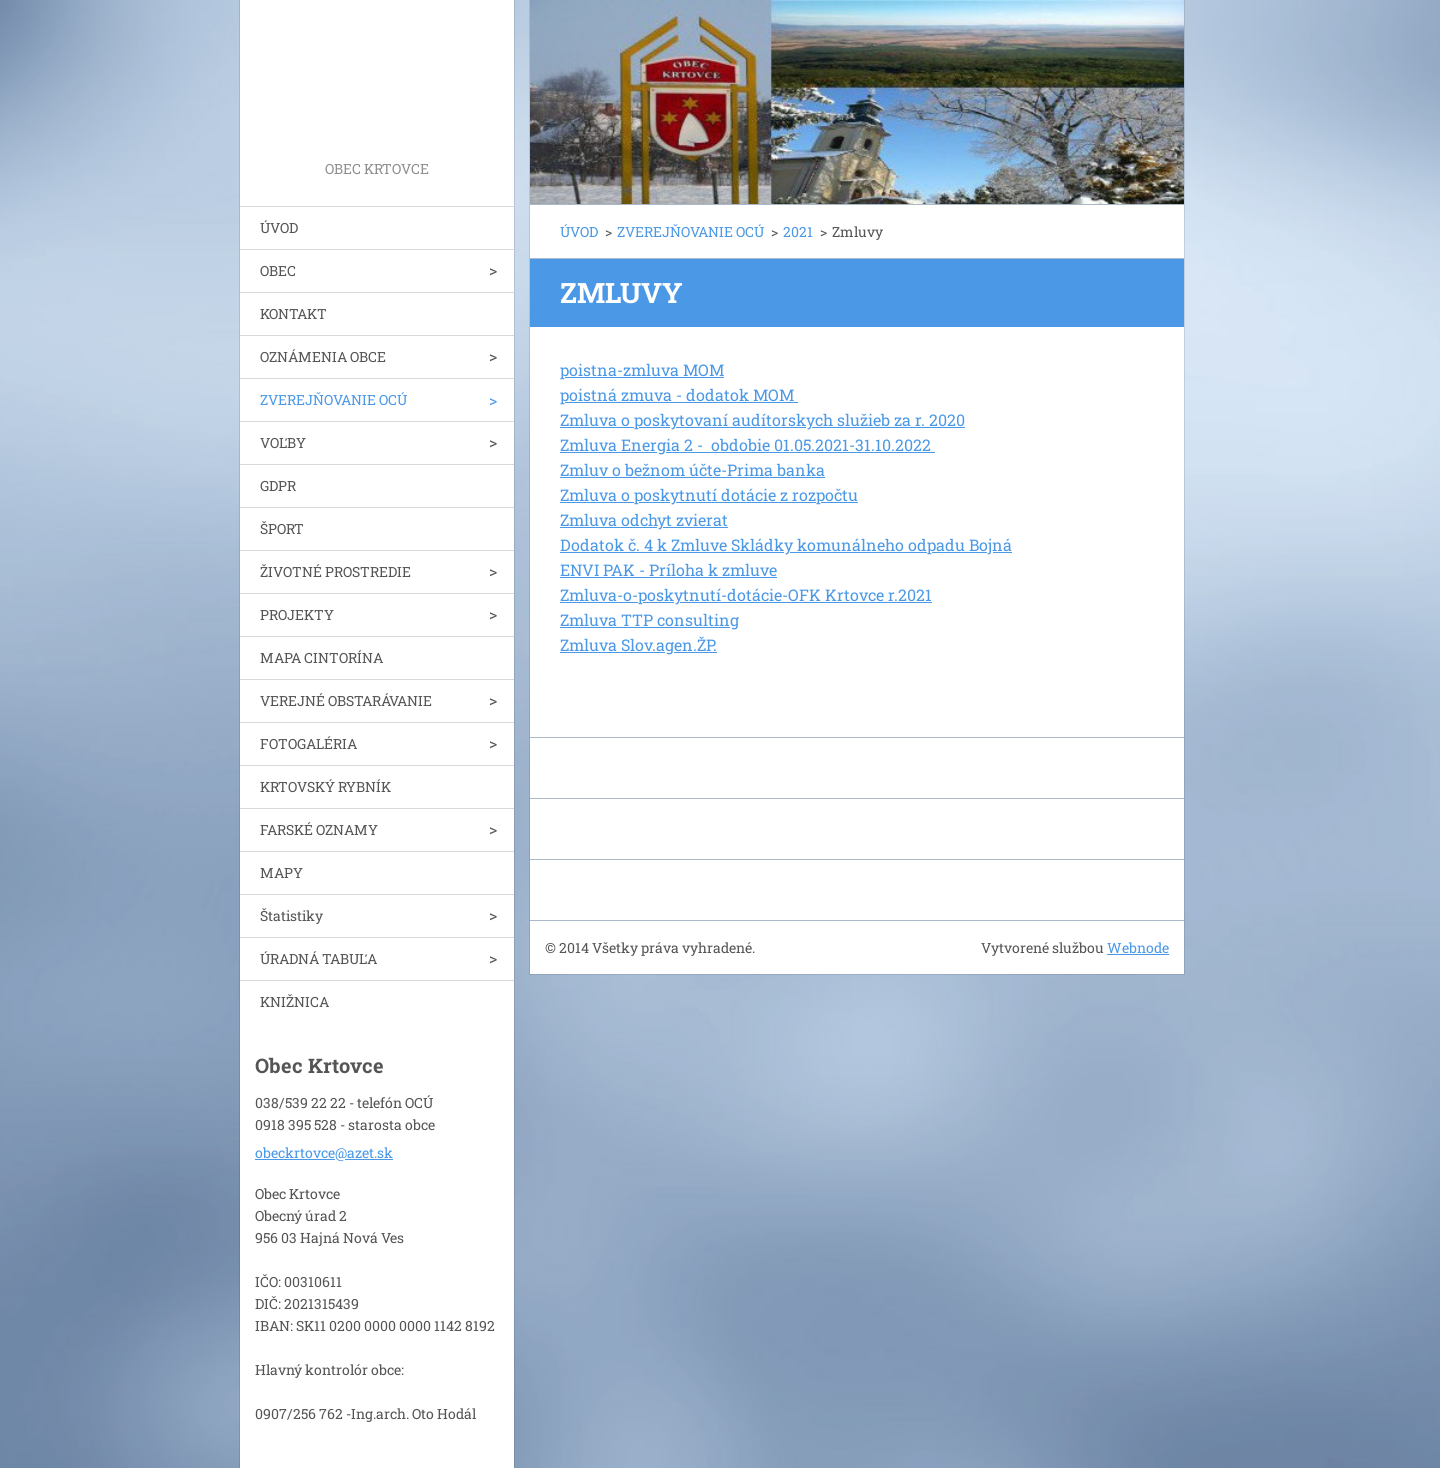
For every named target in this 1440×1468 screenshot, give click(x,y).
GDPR (278, 485)
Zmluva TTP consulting (649, 619)
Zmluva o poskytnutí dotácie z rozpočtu (709, 494)
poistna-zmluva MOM (642, 369)
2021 (798, 231)
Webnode (1138, 947)
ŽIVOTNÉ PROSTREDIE (335, 571)
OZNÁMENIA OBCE (323, 356)
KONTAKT (293, 313)
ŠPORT (282, 528)
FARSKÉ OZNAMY (319, 829)
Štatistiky (291, 915)
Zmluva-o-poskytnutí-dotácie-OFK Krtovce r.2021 (746, 594)
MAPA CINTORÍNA (321, 657)
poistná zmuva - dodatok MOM (679, 394)
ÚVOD (279, 227)
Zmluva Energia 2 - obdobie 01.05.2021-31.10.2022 (747, 444)
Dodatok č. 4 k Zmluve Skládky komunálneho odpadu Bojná (786, 544)
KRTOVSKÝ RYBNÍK (325, 786)
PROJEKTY (297, 614)
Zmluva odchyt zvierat (644, 519)
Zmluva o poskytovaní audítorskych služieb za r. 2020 (762, 419)
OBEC (278, 270)
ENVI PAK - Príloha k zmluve (668, 569)
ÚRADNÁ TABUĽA (318, 958)
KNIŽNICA (294, 1001)
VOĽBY (283, 442)
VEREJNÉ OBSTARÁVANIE (346, 700)
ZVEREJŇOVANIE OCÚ (333, 399)
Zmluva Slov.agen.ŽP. (638, 644)
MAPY (281, 872)
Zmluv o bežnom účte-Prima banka (692, 469)
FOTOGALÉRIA (308, 743)
